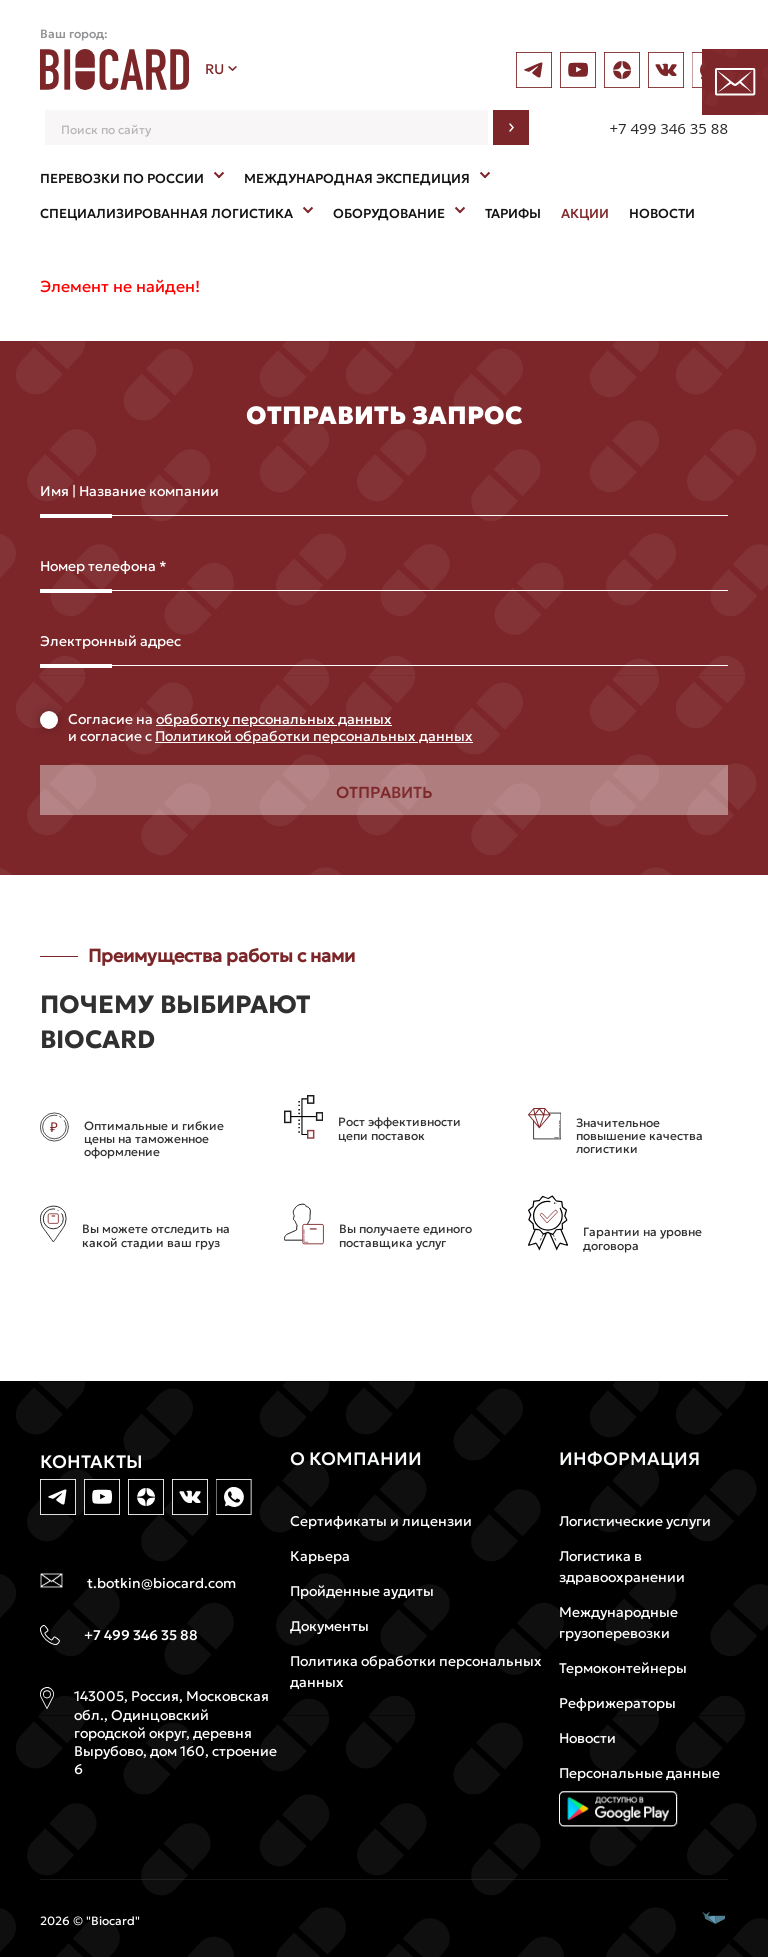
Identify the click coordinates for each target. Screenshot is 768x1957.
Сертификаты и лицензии (381, 1521)
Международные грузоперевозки (618, 1622)
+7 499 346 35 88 (668, 128)
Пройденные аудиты (362, 1591)
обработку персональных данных (274, 719)
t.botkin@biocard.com (161, 1583)
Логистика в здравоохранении (622, 1566)
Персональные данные (639, 1773)
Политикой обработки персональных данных (314, 736)
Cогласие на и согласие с (270, 728)
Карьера (320, 1556)
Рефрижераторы (617, 1703)
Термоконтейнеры (623, 1668)
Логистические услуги (635, 1521)
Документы (329, 1626)
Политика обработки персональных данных (416, 1671)
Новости (587, 1738)
